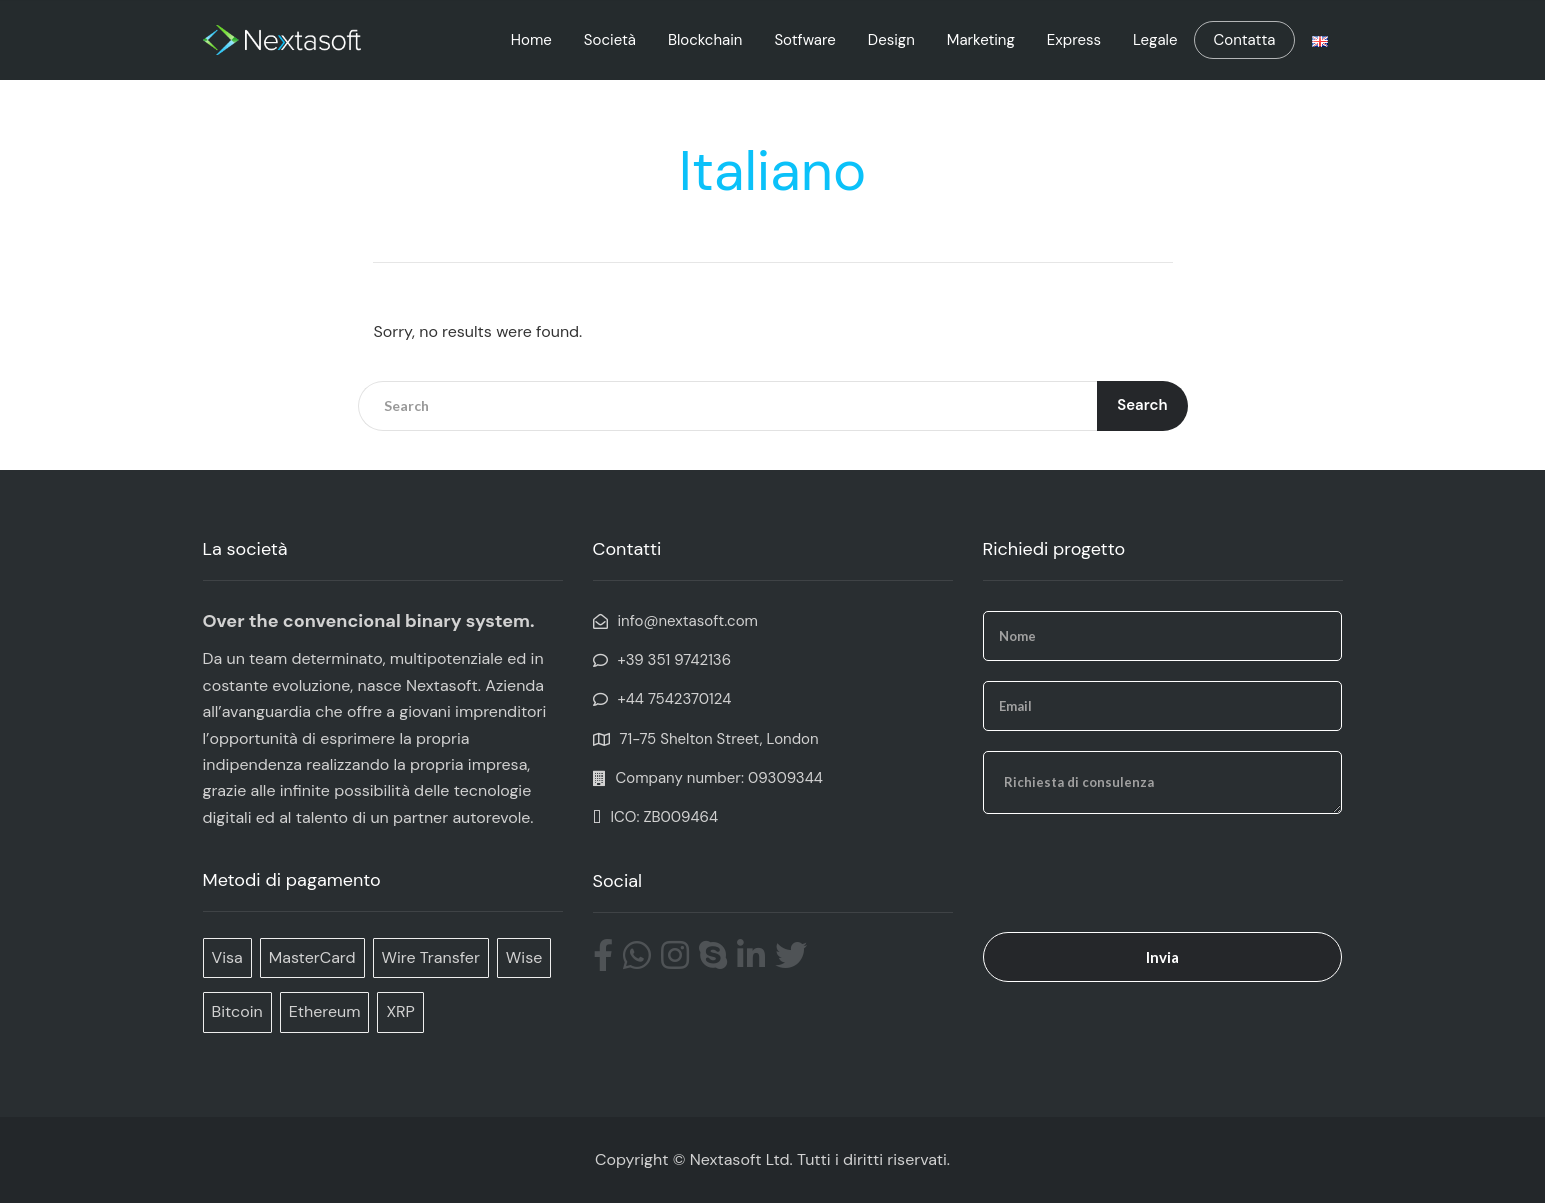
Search (1142, 405)
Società (610, 40)
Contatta (1244, 40)
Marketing (981, 40)
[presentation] (1135, 873)
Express (1074, 40)
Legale (1155, 40)
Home (531, 40)
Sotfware (804, 40)
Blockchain (705, 40)
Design (891, 40)
